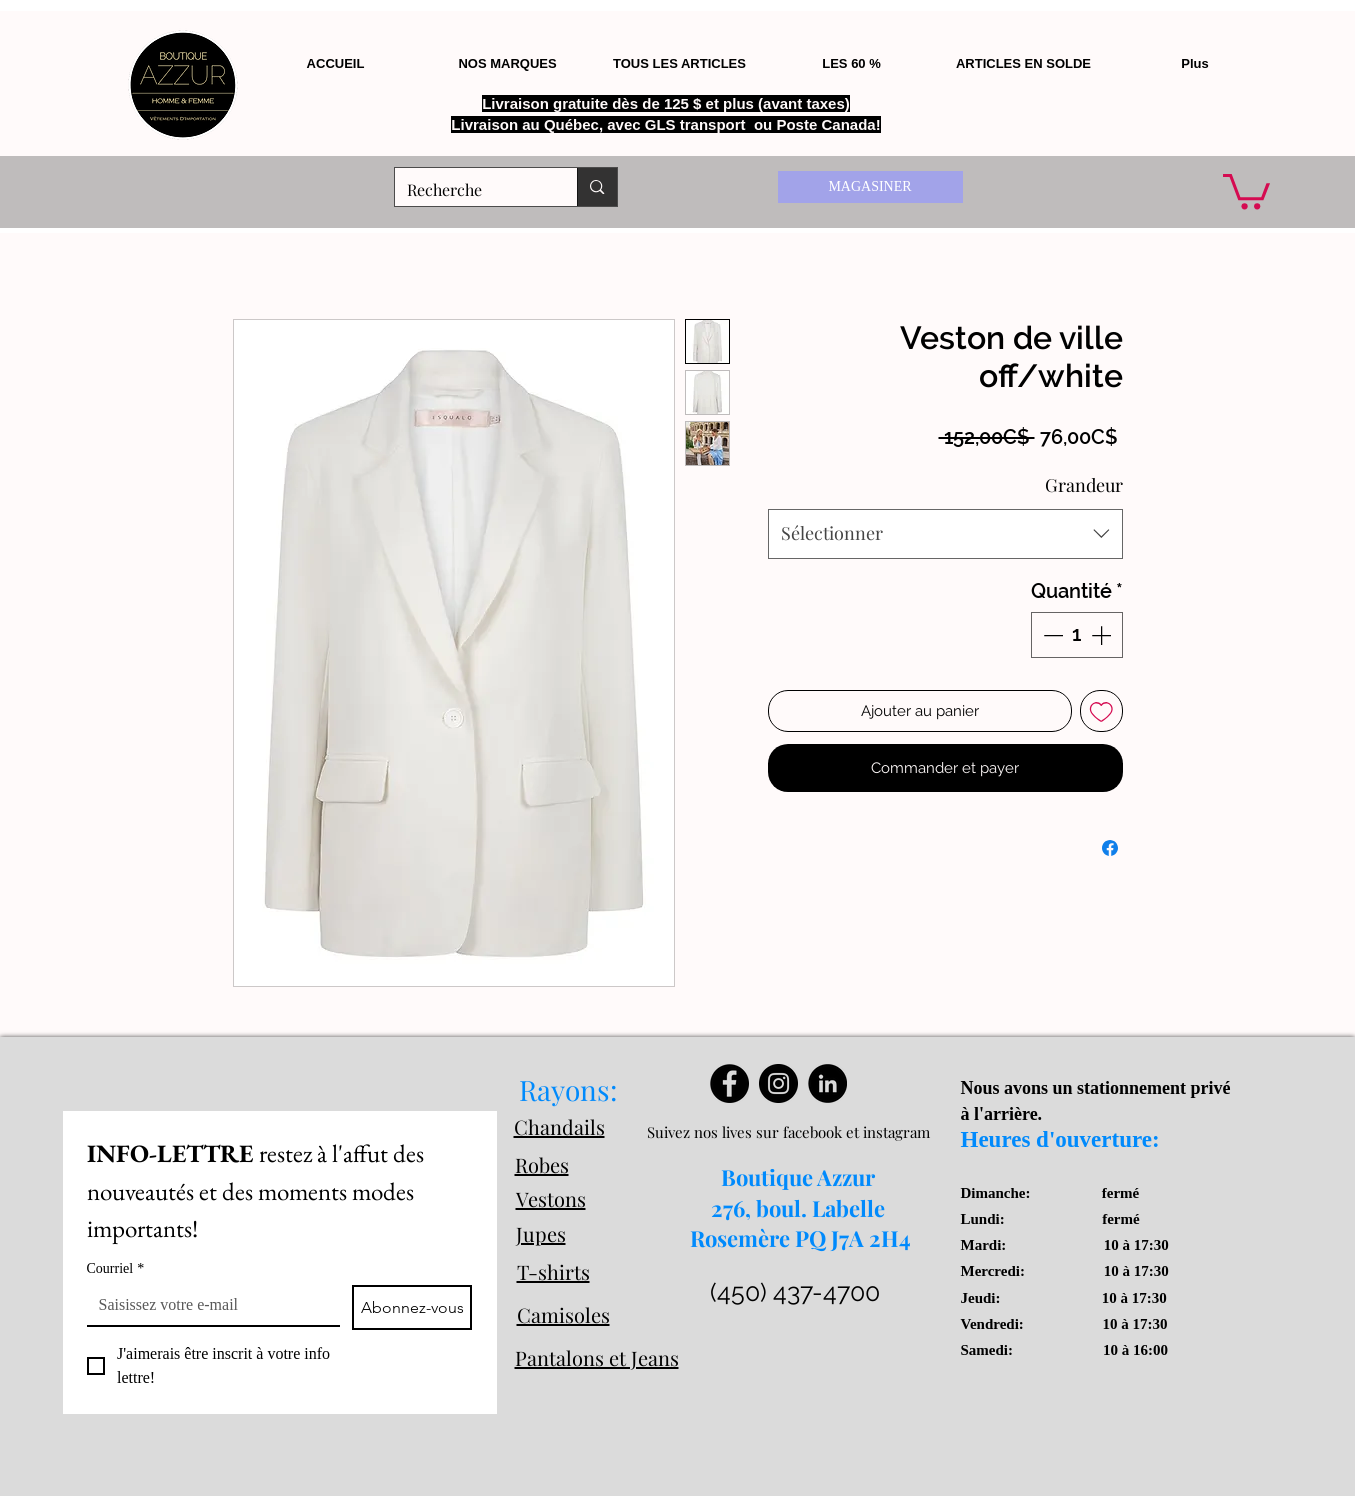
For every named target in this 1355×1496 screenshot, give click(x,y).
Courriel (116, 1268)
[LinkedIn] (827, 1083)
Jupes (541, 1233)
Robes (542, 1164)
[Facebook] (729, 1083)
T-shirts (553, 1271)
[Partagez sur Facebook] (1110, 848)
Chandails (559, 1126)
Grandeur (1084, 485)
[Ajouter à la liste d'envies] (1101, 711)
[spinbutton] (1077, 635)
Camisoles (563, 1314)
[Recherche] (471, 190)
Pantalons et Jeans (597, 1357)
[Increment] (1103, 635)
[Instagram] (778, 1083)
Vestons (551, 1198)
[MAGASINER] (870, 187)
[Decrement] (1051, 635)
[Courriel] (207, 1305)
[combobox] (945, 534)
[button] (1246, 189)
